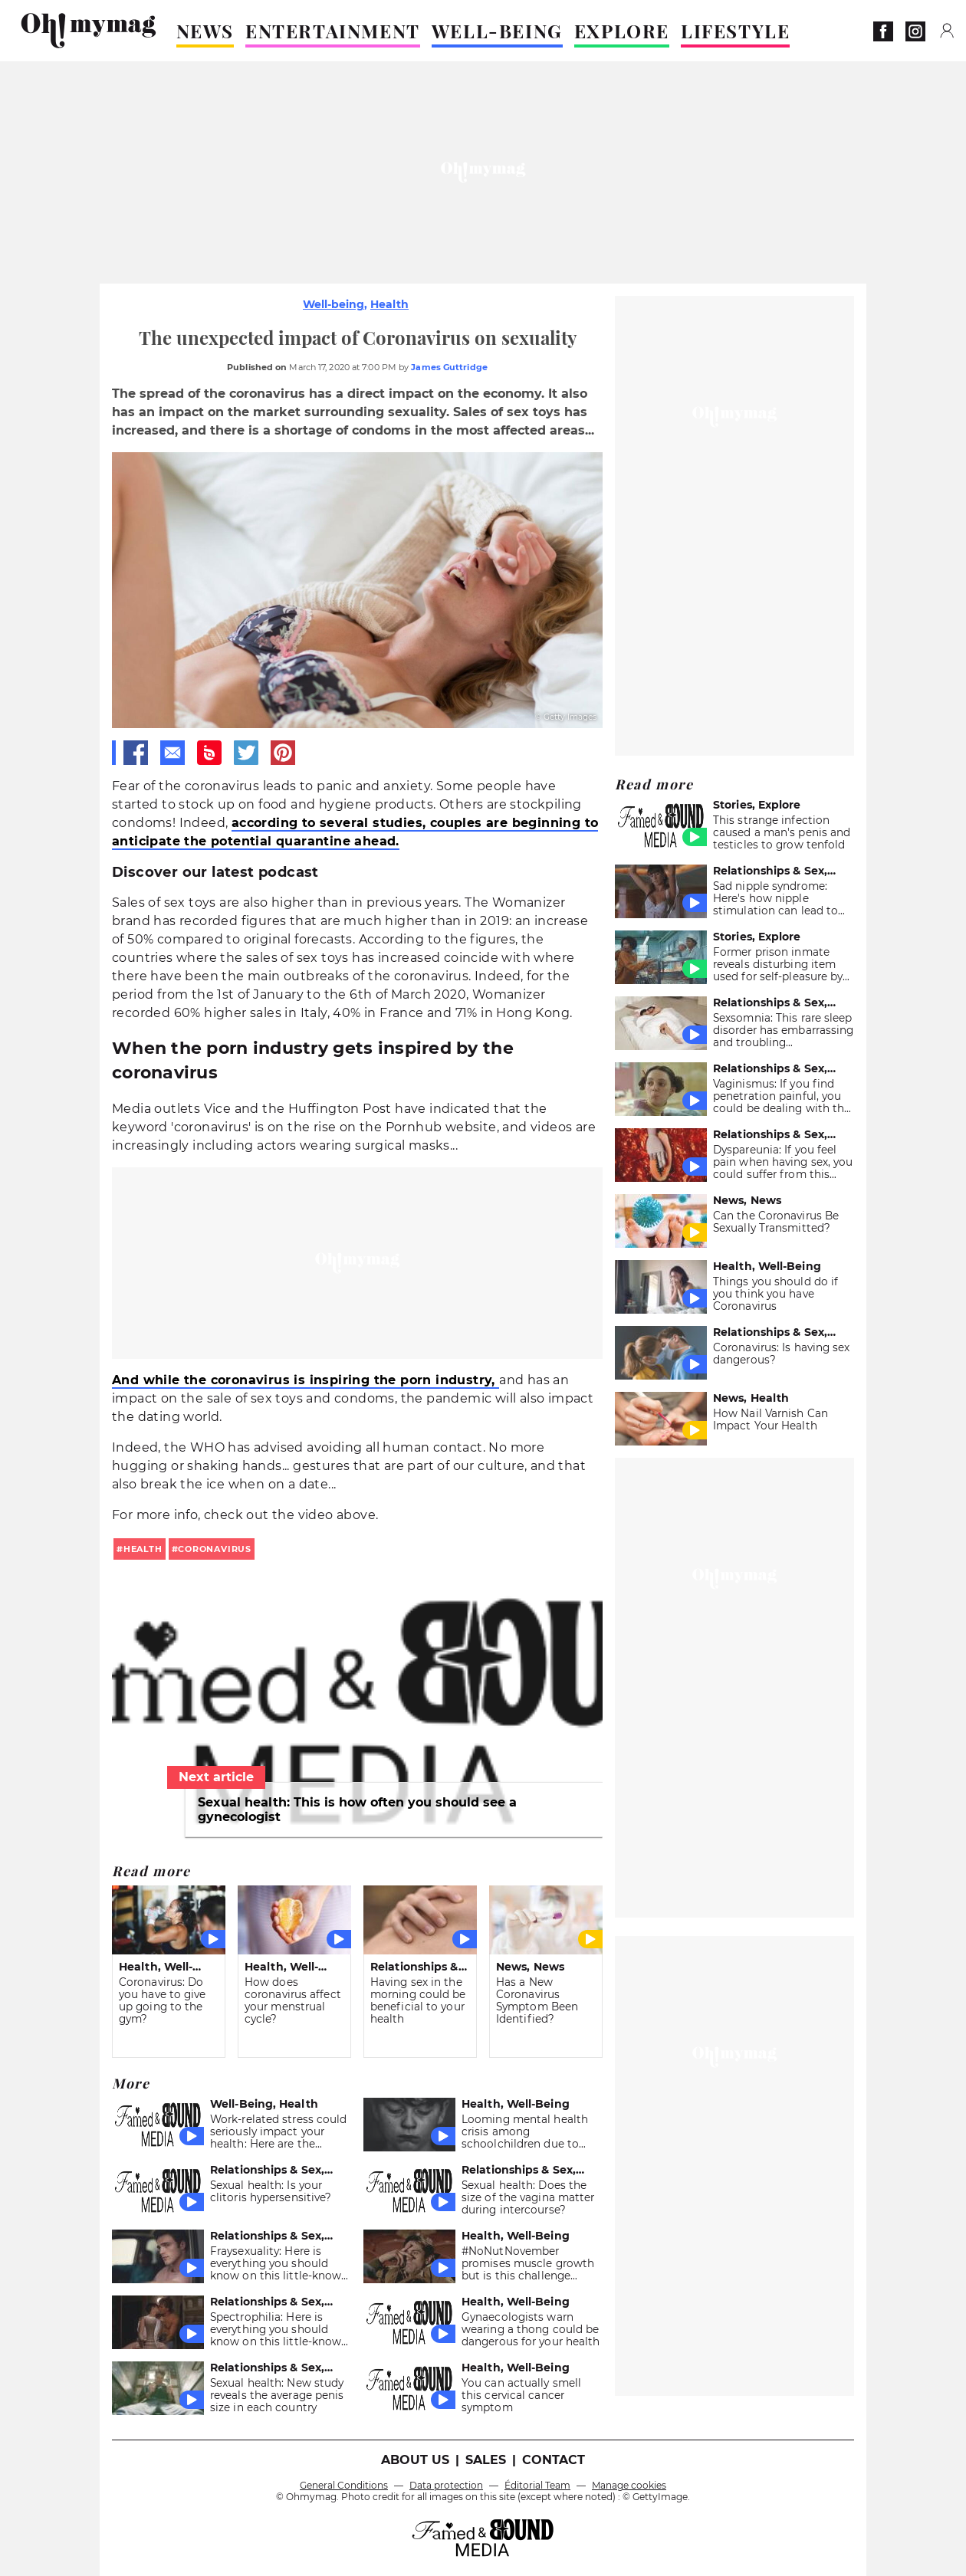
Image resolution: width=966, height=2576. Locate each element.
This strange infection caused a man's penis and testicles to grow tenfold (781, 832)
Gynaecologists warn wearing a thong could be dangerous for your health (531, 2329)
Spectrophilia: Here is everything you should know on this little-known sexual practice (279, 2335)
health (143, 1549)
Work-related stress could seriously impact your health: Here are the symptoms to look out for (278, 2137)
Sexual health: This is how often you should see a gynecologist (357, 1809)
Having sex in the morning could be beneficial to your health (418, 2000)
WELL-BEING (497, 30)
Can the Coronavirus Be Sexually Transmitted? (776, 1221)
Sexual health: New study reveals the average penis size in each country (276, 2395)
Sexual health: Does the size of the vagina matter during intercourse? (528, 2197)
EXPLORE (621, 30)
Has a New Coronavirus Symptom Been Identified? (537, 2000)
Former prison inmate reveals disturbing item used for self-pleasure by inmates (778, 970)
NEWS (205, 30)
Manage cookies (629, 2485)
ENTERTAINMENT (332, 30)
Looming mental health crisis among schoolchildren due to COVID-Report (525, 2137)
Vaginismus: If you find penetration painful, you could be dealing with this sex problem (783, 1102)
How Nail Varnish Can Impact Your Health (770, 1419)
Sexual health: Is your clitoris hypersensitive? (270, 2191)
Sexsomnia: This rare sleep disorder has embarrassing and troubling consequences (783, 1036)
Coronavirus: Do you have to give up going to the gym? (162, 2000)
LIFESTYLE (735, 30)
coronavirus (214, 1549)
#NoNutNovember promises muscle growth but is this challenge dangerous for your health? (528, 2275)
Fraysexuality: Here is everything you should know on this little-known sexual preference (279, 2269)
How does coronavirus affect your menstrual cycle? (293, 2000)
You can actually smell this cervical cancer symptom (521, 2395)
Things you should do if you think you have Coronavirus (775, 1293)
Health (389, 304)
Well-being (333, 304)
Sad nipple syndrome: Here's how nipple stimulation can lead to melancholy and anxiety (776, 904)
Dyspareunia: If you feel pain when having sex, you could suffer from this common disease (783, 1168)
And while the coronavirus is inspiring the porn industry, (305, 1380)
